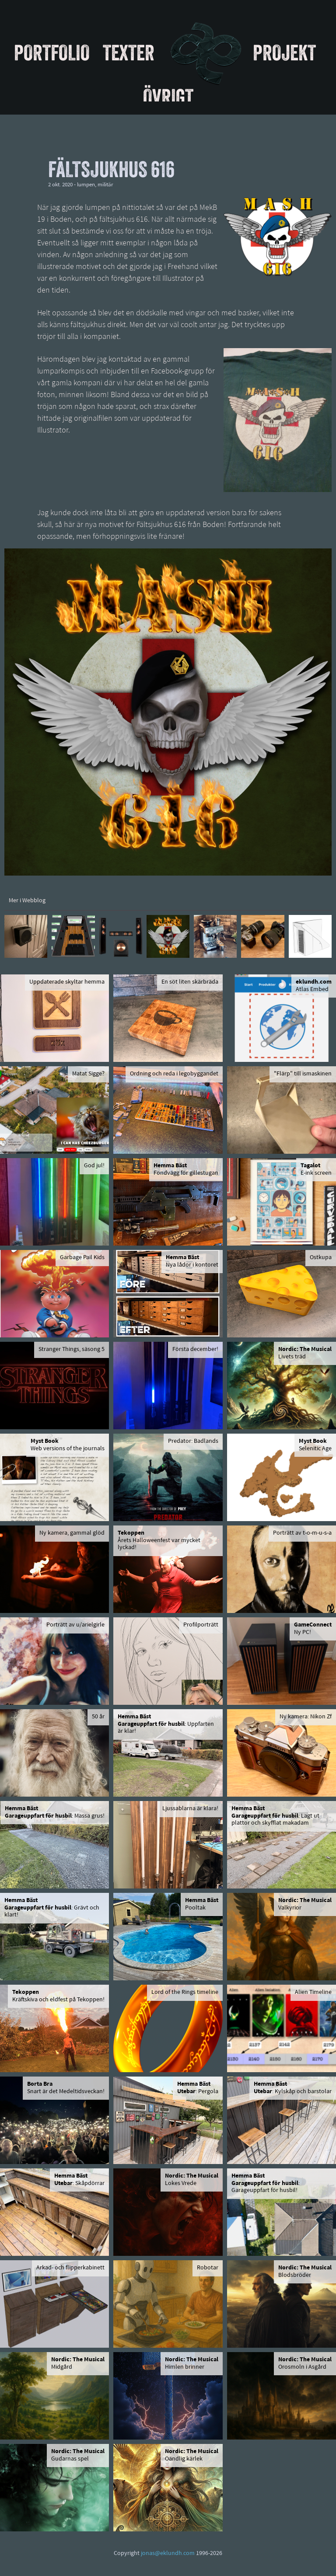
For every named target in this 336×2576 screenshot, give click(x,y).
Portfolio (52, 52)
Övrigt (168, 96)
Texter (128, 52)
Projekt (284, 52)
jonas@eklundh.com (168, 2553)
